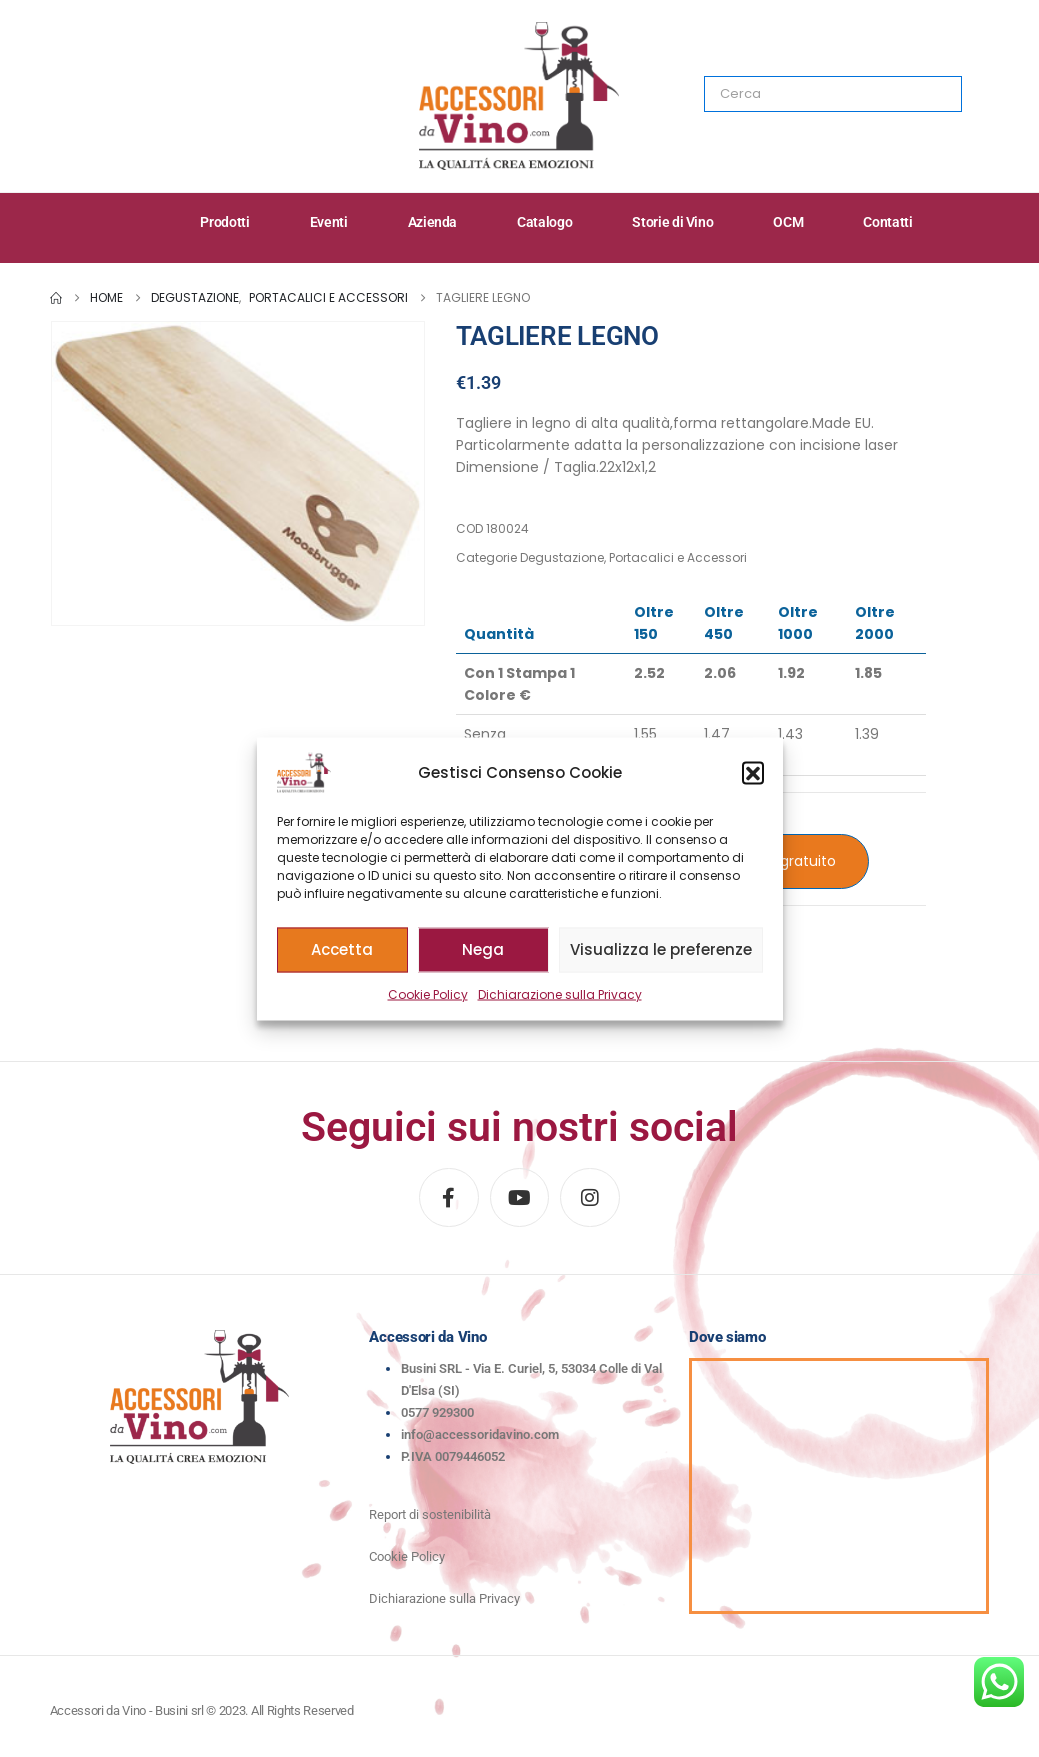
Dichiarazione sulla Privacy (560, 993)
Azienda (433, 222)
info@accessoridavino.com (480, 1434)
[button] (753, 772)
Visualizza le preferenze (661, 949)
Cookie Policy (428, 993)
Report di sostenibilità (430, 1514)
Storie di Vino (672, 222)
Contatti (887, 222)
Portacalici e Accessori (678, 557)
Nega (483, 949)
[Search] (933, 94)
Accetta (342, 949)
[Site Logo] (519, 96)
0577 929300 (437, 1412)
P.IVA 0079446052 (453, 1456)
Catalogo (544, 222)
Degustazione (562, 557)
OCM (788, 222)
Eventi (329, 222)
